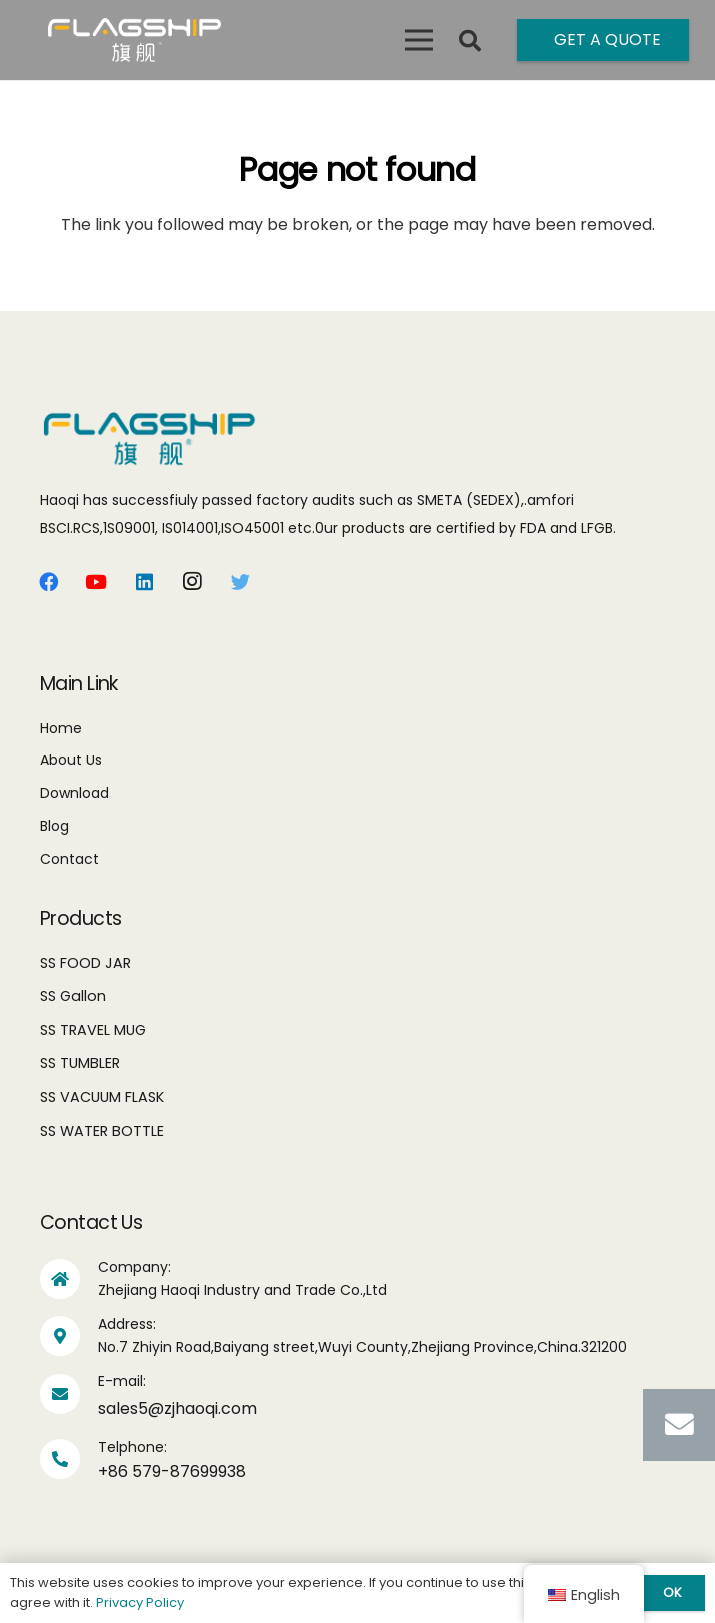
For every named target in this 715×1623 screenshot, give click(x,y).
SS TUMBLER (80, 1063)
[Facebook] (48, 582)
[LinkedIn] (144, 582)
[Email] (679, 1425)
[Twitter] (240, 582)
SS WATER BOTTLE (102, 1131)
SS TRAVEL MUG (93, 1030)
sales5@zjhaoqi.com (177, 1408)
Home (61, 728)
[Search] (470, 41)
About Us (71, 760)
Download (74, 793)
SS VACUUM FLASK (102, 1097)
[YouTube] (96, 582)
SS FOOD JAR (85, 963)
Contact (69, 859)
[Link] (134, 40)
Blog (54, 826)
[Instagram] (192, 582)
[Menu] (419, 40)
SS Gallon (73, 996)
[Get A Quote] (603, 40)
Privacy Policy (140, 1602)
